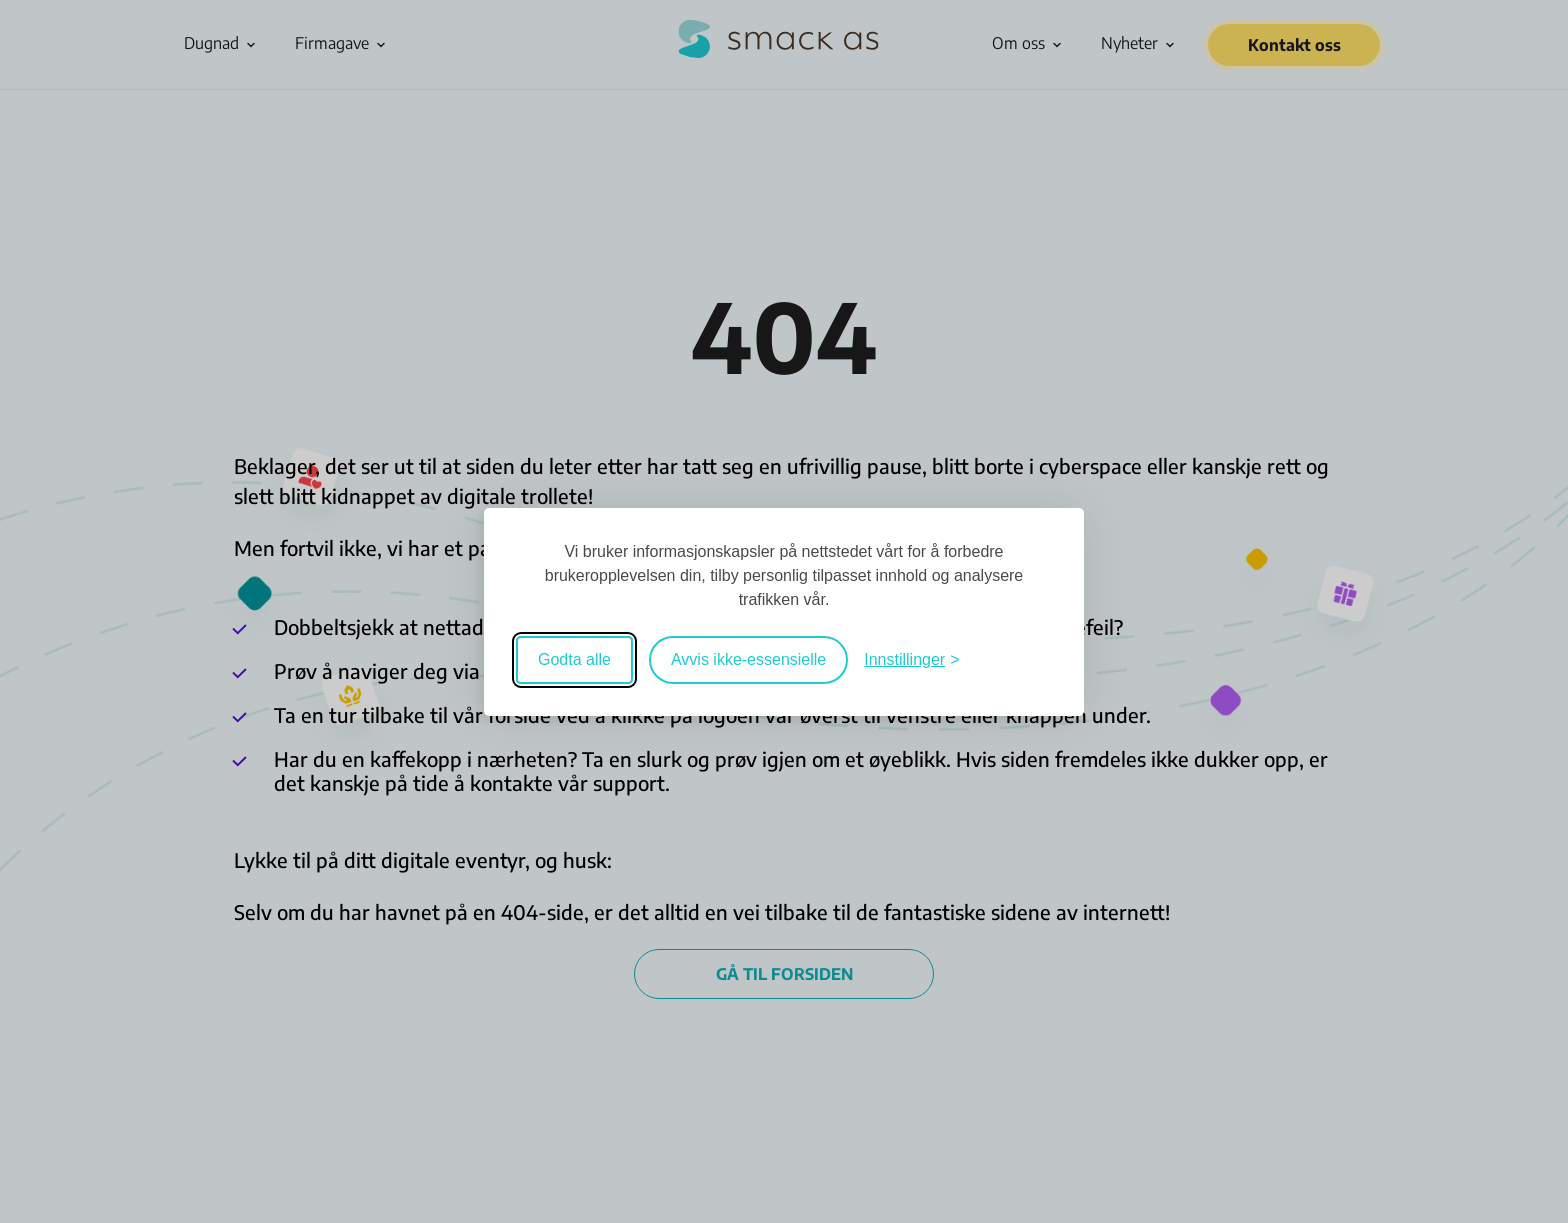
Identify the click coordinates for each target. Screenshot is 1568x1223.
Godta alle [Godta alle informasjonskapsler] (574, 659)
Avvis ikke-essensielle (748, 659)
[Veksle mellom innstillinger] (911, 660)
